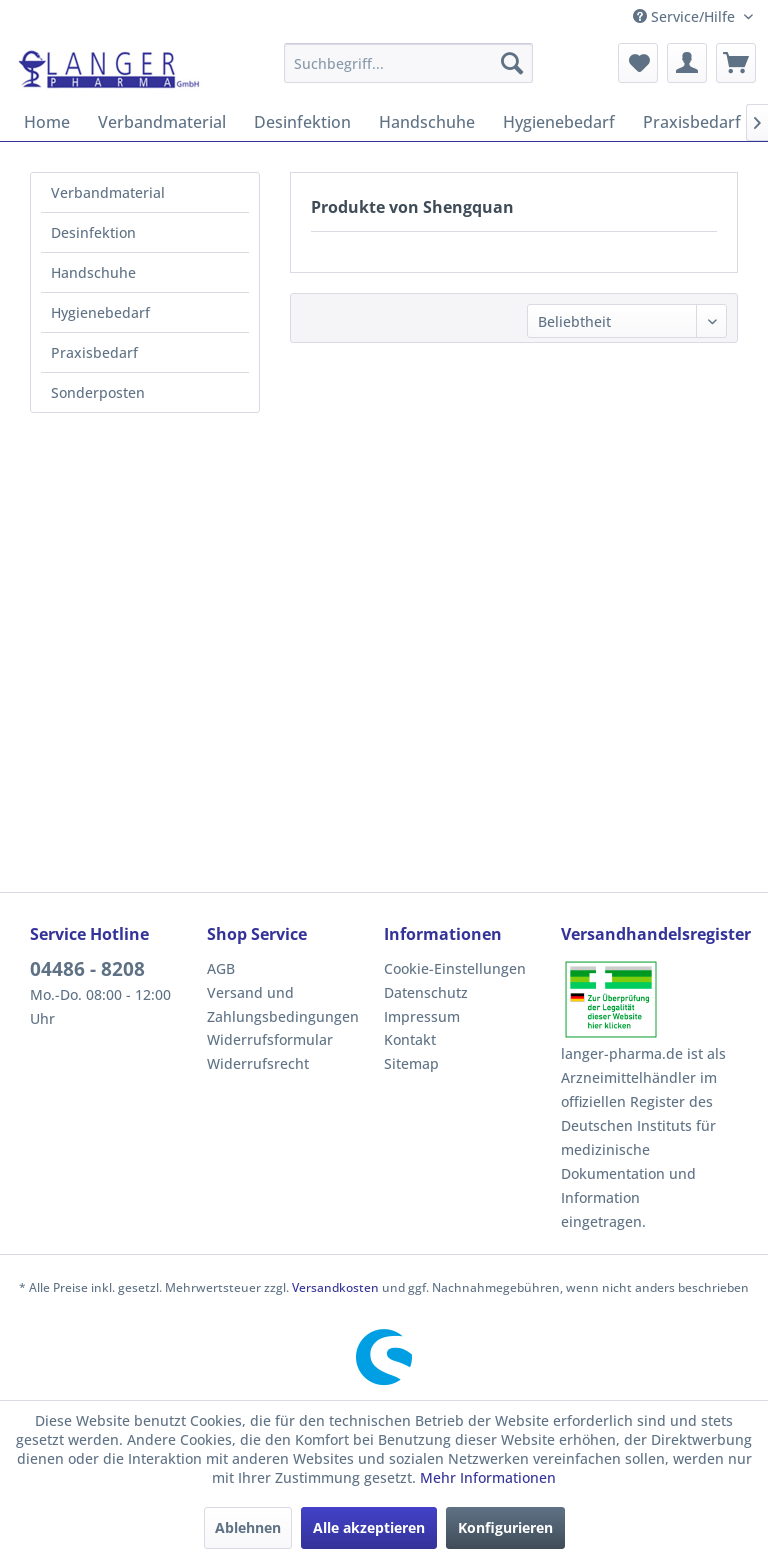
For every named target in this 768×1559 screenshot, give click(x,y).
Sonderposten (98, 392)
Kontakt (410, 1039)
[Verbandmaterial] (162, 122)
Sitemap (411, 1063)
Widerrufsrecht (258, 1063)
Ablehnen (248, 1527)
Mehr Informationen (488, 1477)
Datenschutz (426, 992)
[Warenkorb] (736, 63)
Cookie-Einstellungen (455, 968)
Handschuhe (93, 272)
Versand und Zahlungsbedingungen (283, 1004)
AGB (221, 968)
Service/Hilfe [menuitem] (686, 16)
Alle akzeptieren (369, 1527)
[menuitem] (409, 63)
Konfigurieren (505, 1527)
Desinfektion (93, 232)
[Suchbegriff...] (409, 63)
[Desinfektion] (302, 122)
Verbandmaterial (108, 192)
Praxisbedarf (94, 352)
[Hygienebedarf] (559, 122)
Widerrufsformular (270, 1039)
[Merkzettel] (638, 63)
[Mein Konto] (687, 63)
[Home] (47, 122)
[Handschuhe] (427, 122)
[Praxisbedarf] (692, 122)
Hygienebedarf (100, 312)
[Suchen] (512, 63)
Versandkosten (335, 1287)
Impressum (422, 1016)
